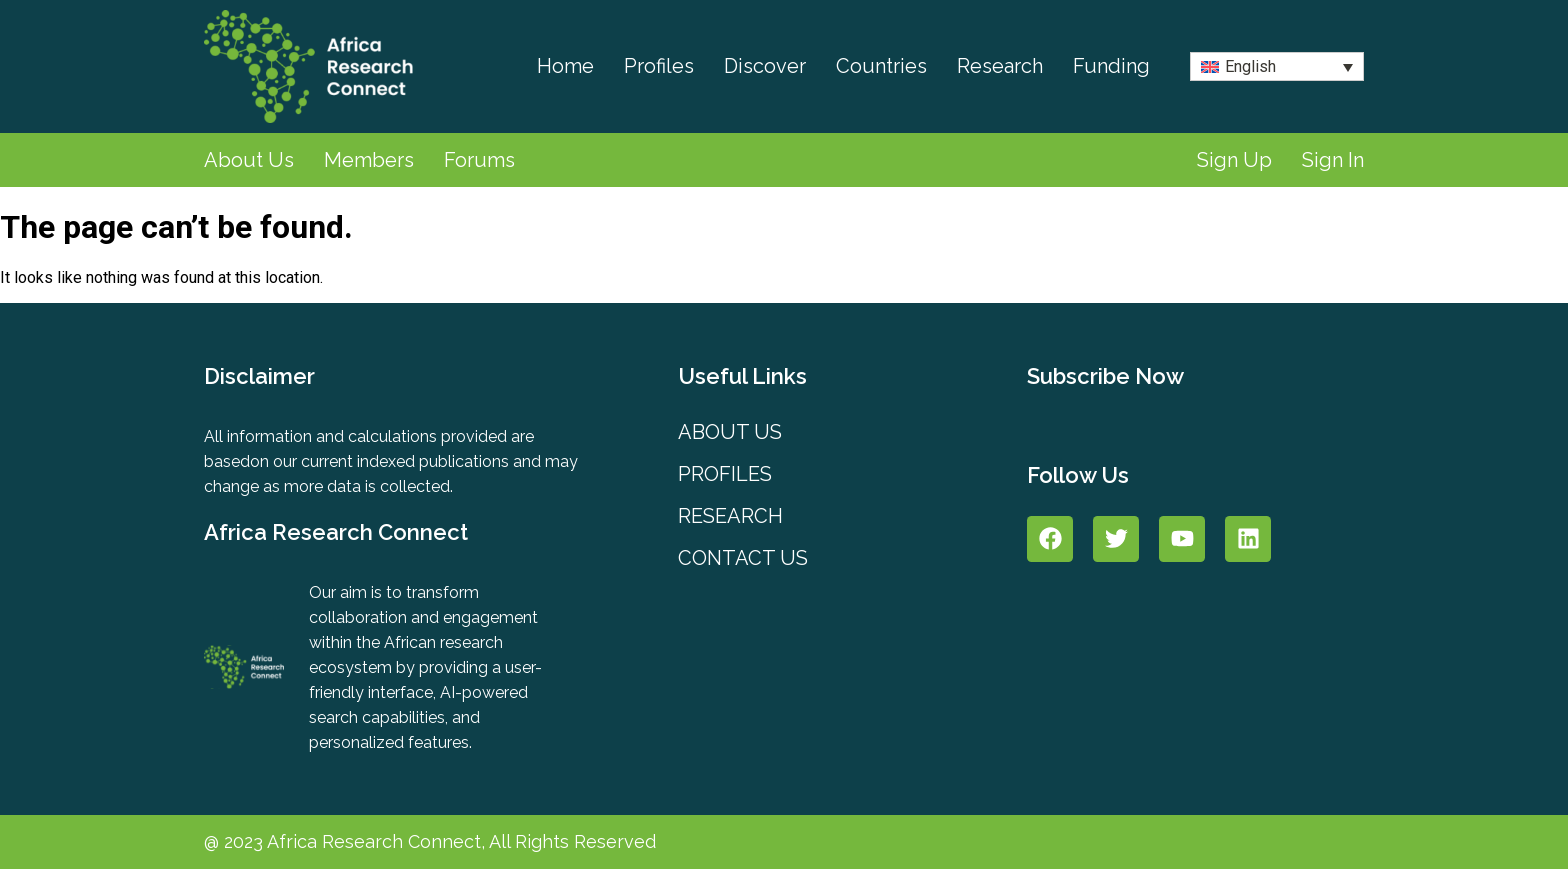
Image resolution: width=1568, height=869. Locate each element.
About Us (249, 160)
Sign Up (1234, 160)
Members (369, 160)
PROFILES (725, 474)
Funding (1111, 66)
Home (565, 66)
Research (1000, 66)
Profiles (659, 66)
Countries (881, 66)
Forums (479, 160)
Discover (765, 66)
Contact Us (743, 558)
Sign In (1333, 160)
